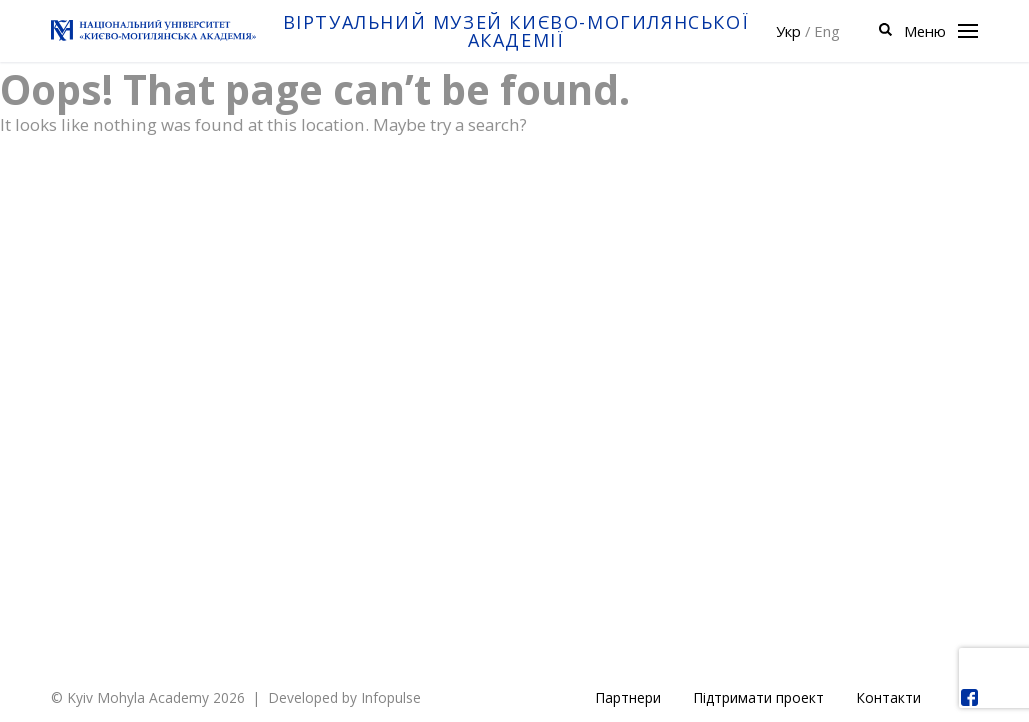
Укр (788, 31)
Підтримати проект (758, 697)
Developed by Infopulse (344, 697)
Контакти (888, 697)
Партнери (628, 697)
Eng (827, 31)
